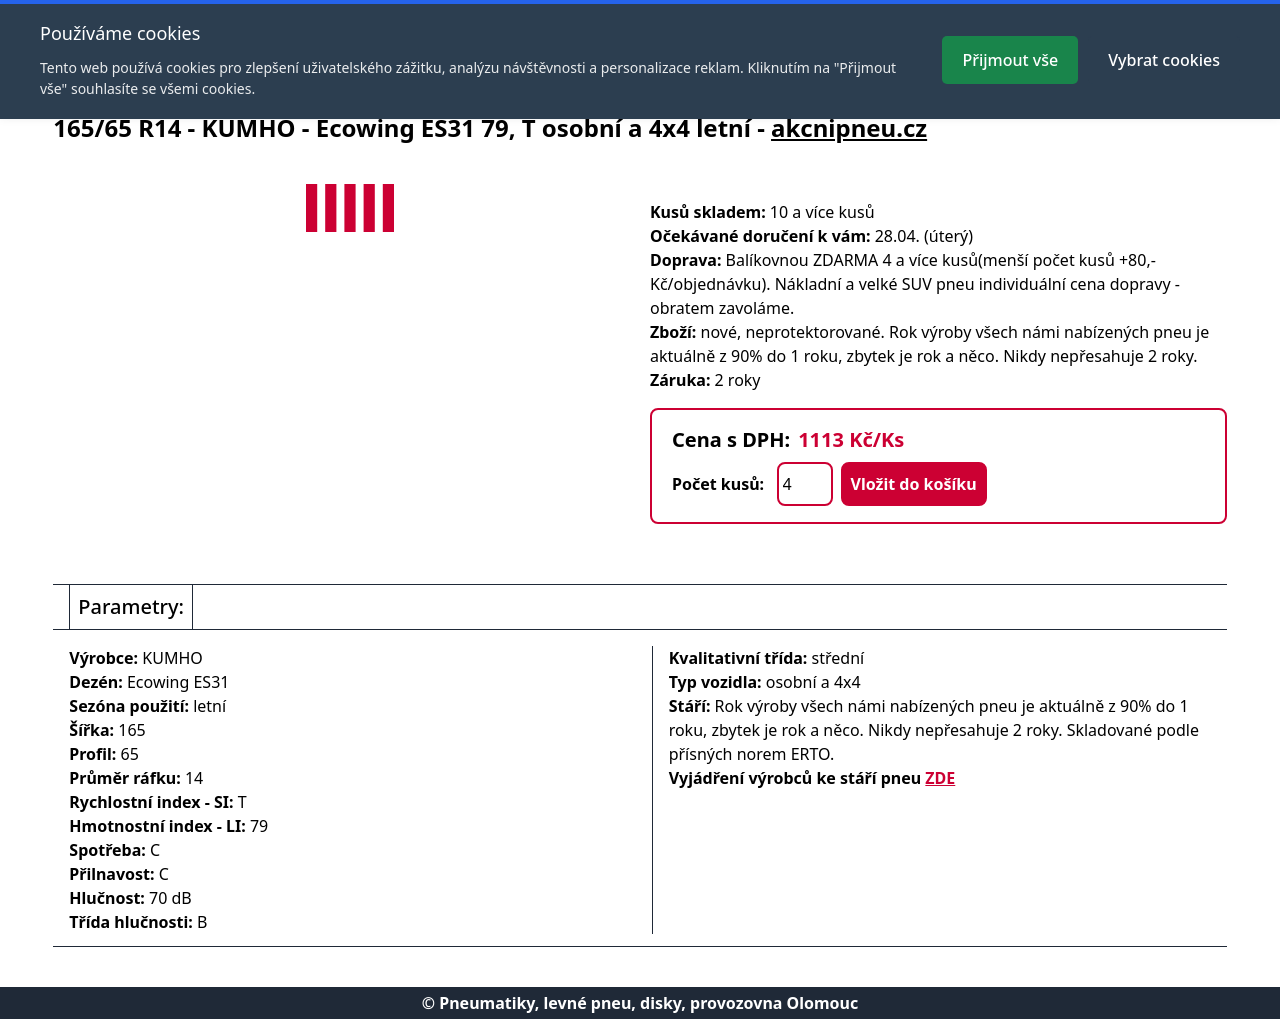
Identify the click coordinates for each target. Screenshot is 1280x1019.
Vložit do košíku (914, 484)
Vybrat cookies (1164, 60)
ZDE (940, 778)
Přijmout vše (1010, 60)
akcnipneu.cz (849, 127)
